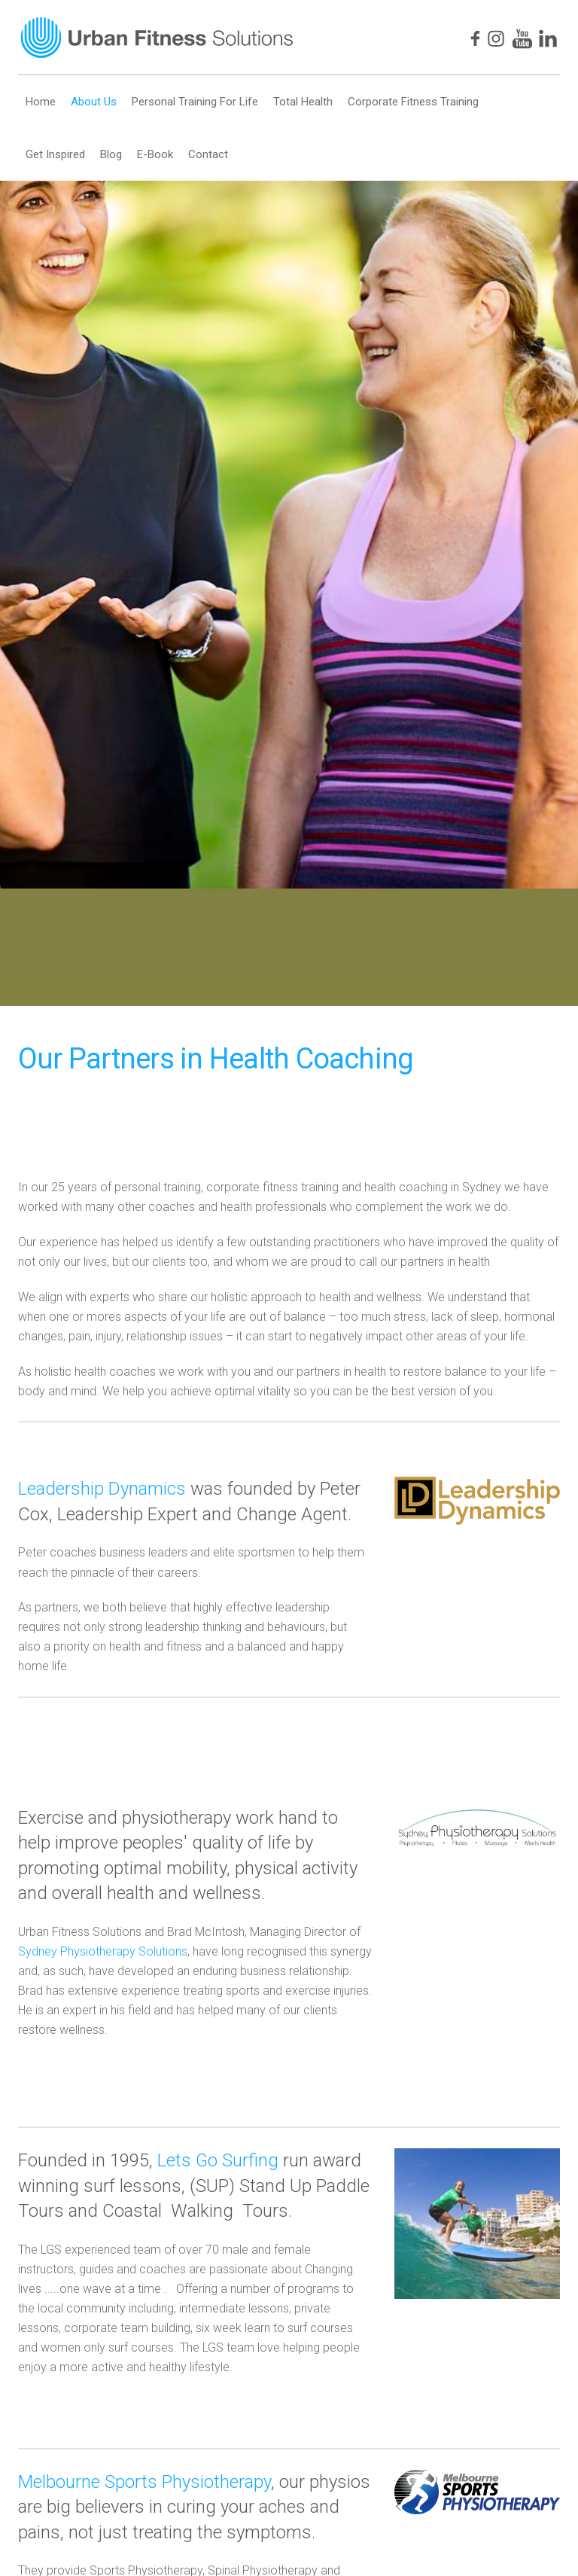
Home (41, 101)
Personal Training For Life (195, 101)
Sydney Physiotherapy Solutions (102, 1951)
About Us (94, 101)
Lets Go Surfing (217, 2160)
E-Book (155, 154)
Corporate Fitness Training (413, 101)
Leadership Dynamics (102, 1488)
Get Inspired (55, 154)
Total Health (303, 101)
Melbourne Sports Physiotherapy (144, 2481)
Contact (208, 154)
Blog (111, 154)
